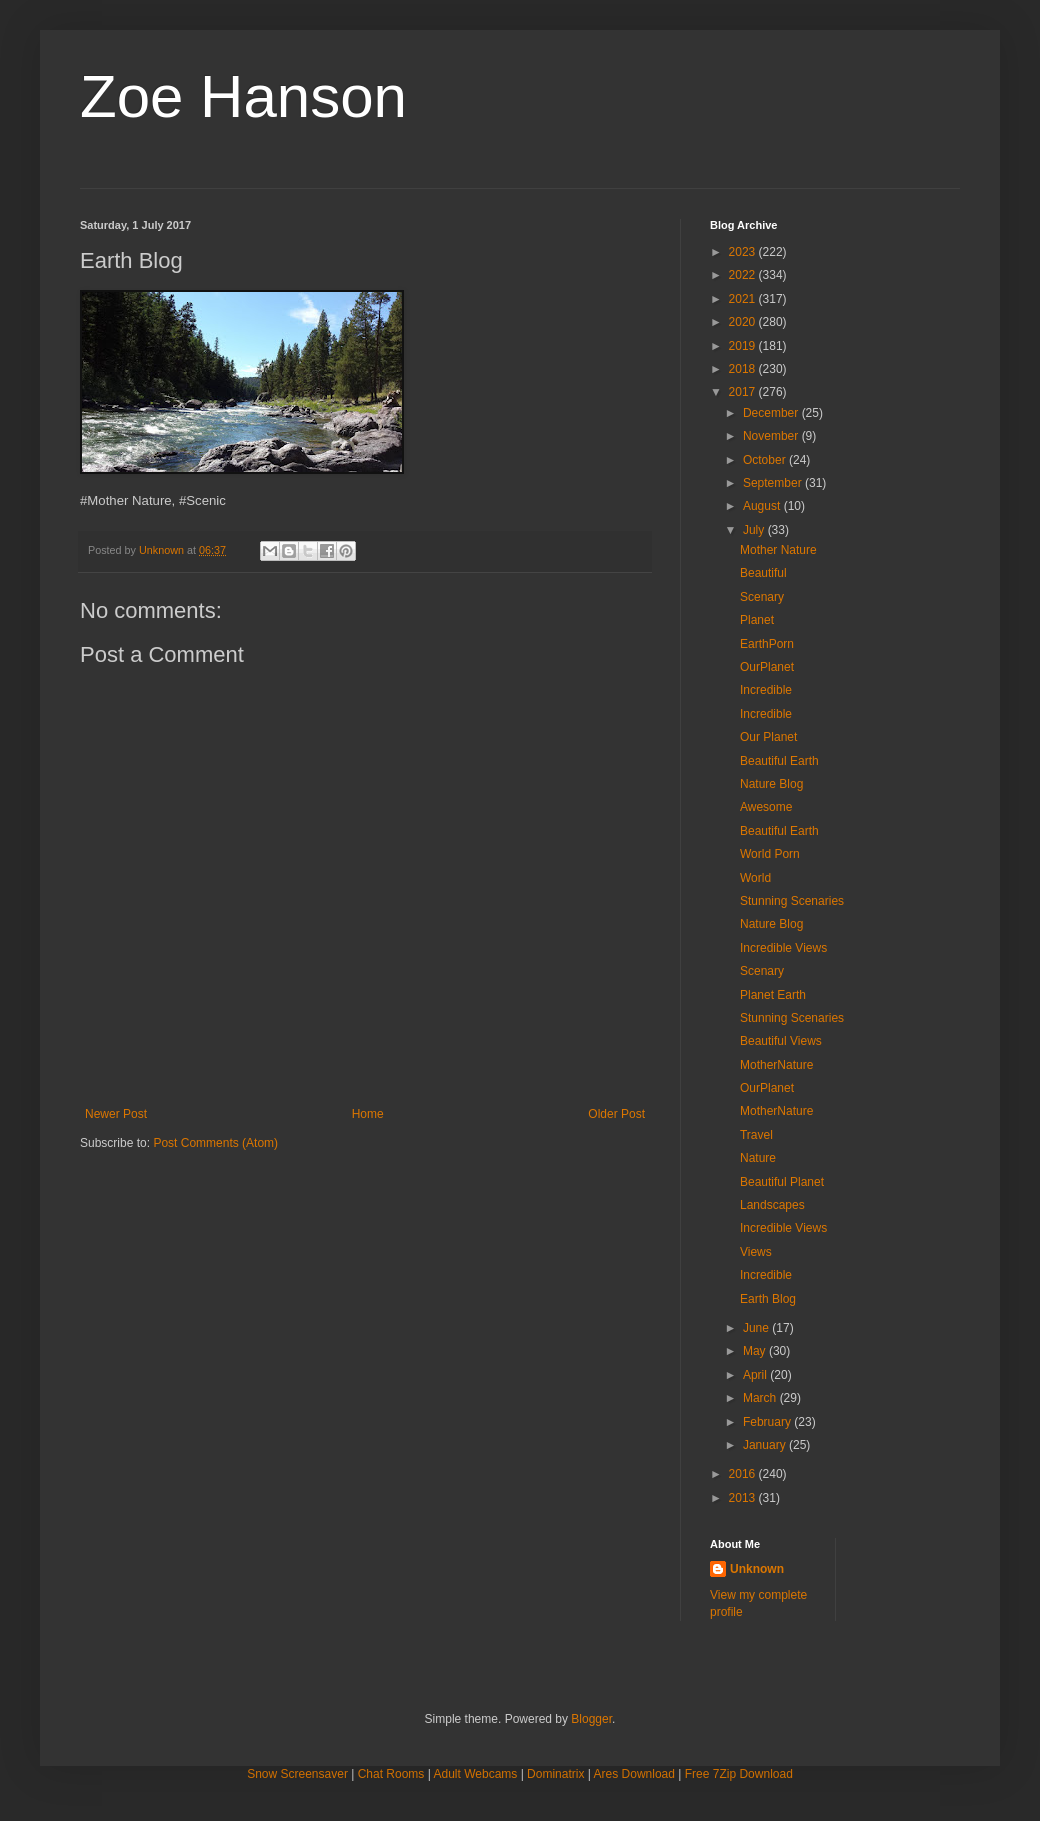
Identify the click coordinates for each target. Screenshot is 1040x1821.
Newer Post (116, 1114)
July (755, 530)
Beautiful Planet (782, 1182)
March (761, 1398)
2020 (744, 322)
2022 (744, 275)
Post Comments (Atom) (215, 1143)
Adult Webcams (476, 1774)
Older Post (616, 1114)
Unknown (757, 1569)
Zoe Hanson (243, 96)
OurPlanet (767, 667)
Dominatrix (555, 1774)
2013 (744, 1498)
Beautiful (763, 573)
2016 (744, 1474)
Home (368, 1114)
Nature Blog (771, 784)
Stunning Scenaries (792, 901)
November (772, 436)
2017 (744, 392)
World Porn (770, 854)
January (766, 1445)
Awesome (766, 807)
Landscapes (772, 1205)
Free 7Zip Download (739, 1774)
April (756, 1375)
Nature (758, 1158)
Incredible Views (783, 948)
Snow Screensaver (297, 1774)
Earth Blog (768, 1299)
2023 (744, 252)
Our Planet (768, 737)
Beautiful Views (781, 1041)
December (772, 413)
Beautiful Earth (779, 761)
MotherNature (776, 1065)
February (768, 1422)
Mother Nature (778, 550)
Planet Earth (773, 995)
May (756, 1351)
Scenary (762, 597)
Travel (756, 1135)
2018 (744, 369)
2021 (744, 299)
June (757, 1328)
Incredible (766, 690)
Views (756, 1252)
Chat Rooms (391, 1774)
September (774, 483)
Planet (757, 620)
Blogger (591, 1719)
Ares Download (634, 1774)
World (755, 878)
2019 (744, 346)
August (763, 506)
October (766, 460)
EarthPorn (767, 644)
